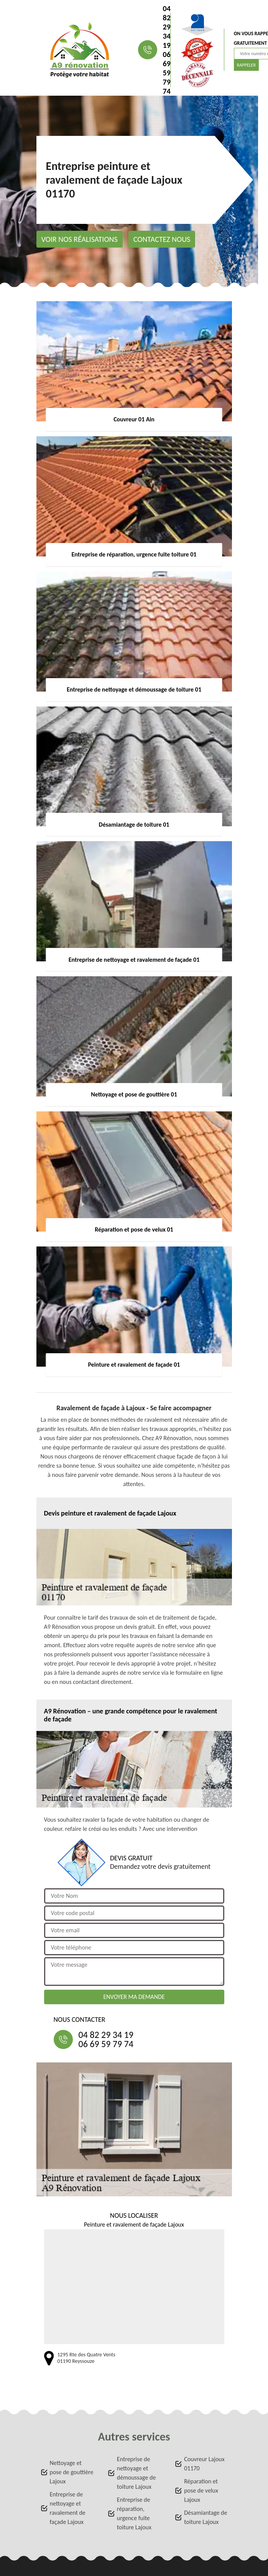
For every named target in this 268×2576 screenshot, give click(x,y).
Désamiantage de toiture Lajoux (205, 2517)
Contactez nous (162, 239)
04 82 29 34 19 (167, 27)
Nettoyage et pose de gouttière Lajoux (72, 2472)
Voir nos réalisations (79, 239)
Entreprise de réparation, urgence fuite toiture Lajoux (134, 2513)
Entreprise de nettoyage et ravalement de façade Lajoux (67, 2508)
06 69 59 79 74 (167, 73)
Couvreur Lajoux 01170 (204, 2463)
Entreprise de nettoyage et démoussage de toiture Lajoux (136, 2472)
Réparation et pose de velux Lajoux (201, 2490)
